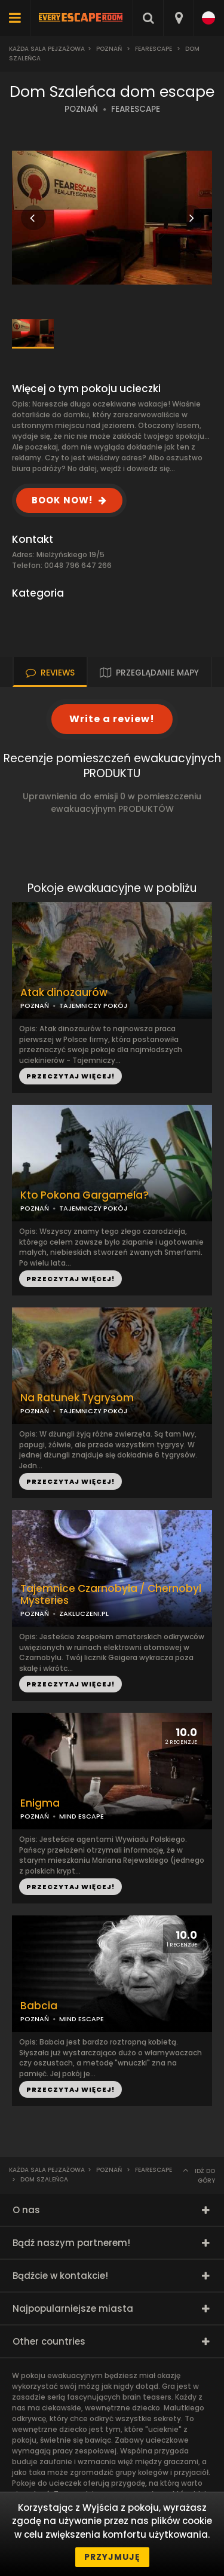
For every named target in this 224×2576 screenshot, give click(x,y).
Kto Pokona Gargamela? (84, 1195)
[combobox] (178, 18)
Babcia (38, 2006)
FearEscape (153, 48)
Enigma (40, 1803)
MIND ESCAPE (81, 2019)
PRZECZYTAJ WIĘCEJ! (70, 1279)
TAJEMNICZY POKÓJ (93, 1208)
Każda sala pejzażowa (47, 48)
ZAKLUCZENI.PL (84, 1613)
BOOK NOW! (62, 500)
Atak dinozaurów (64, 992)
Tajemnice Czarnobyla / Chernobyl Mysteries (110, 1595)
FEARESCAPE (135, 109)
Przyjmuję (112, 2557)
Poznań (109, 48)
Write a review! (112, 719)
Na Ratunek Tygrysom (77, 1398)
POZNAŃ (81, 109)
